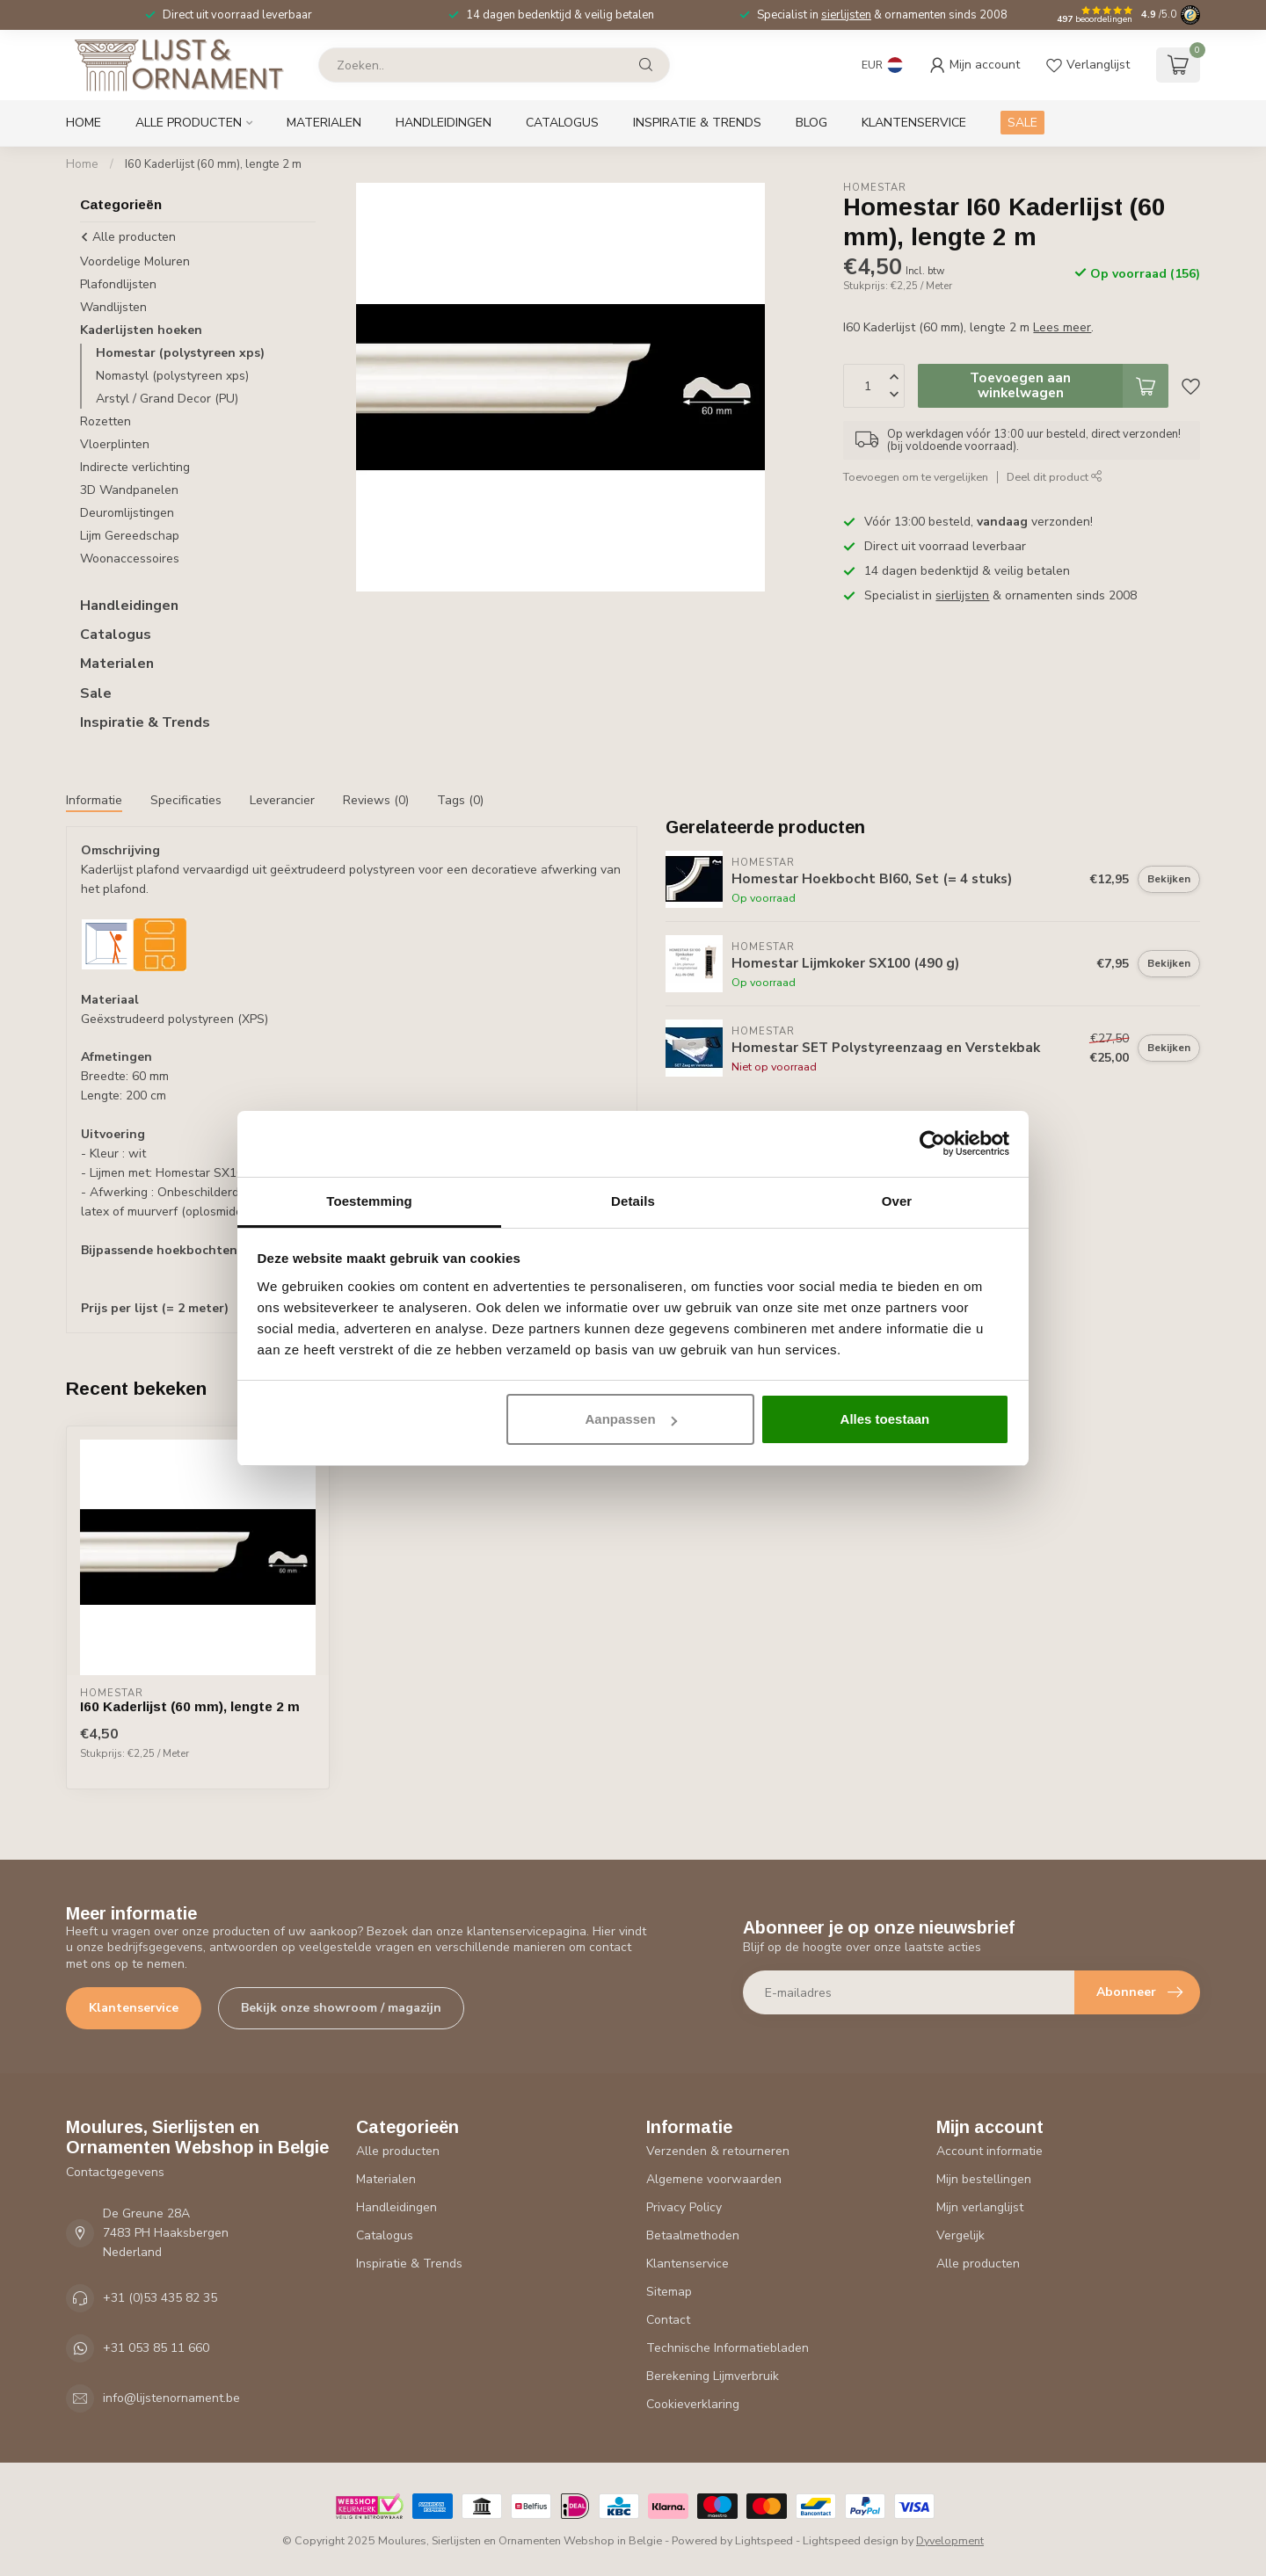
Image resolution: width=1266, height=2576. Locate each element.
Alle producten (188, 122)
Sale (96, 693)
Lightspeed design (851, 2540)
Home (83, 122)
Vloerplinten (114, 444)
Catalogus (562, 122)
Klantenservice (914, 122)
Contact (668, 2319)
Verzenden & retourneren (717, 2151)
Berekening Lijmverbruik (712, 2376)
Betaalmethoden (692, 2235)
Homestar (874, 187)
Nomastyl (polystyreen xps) (172, 375)
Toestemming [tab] (369, 1201)
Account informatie (989, 2151)
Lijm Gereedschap (129, 535)
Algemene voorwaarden (714, 2179)
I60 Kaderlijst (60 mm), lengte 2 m (213, 164)
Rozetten (105, 421)
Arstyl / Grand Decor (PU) (167, 398)
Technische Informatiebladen (727, 2348)
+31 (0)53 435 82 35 (160, 2297)
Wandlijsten (113, 307)
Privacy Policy (684, 2207)
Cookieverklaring (692, 2404)
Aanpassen (631, 1418)
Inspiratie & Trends (697, 122)
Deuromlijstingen (127, 512)
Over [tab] (897, 1201)
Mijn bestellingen (983, 2179)
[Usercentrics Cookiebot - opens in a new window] (932, 1143)
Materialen (324, 122)
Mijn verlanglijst (979, 2207)
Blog (811, 122)
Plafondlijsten (118, 284)
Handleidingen (443, 122)
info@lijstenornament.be (171, 2398)
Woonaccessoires (129, 558)
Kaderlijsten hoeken (141, 330)
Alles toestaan (885, 1418)
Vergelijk (960, 2235)
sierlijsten (846, 15)
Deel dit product (1054, 476)
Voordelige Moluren (135, 261)
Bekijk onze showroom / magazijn (341, 2007)
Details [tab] (633, 1201)
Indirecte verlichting (135, 467)
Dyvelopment (950, 2540)
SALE (1022, 122)
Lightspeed (764, 2540)
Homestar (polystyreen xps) (180, 353)
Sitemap (669, 2291)
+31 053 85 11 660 (156, 2348)
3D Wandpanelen (129, 490)
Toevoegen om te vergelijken (915, 476)
